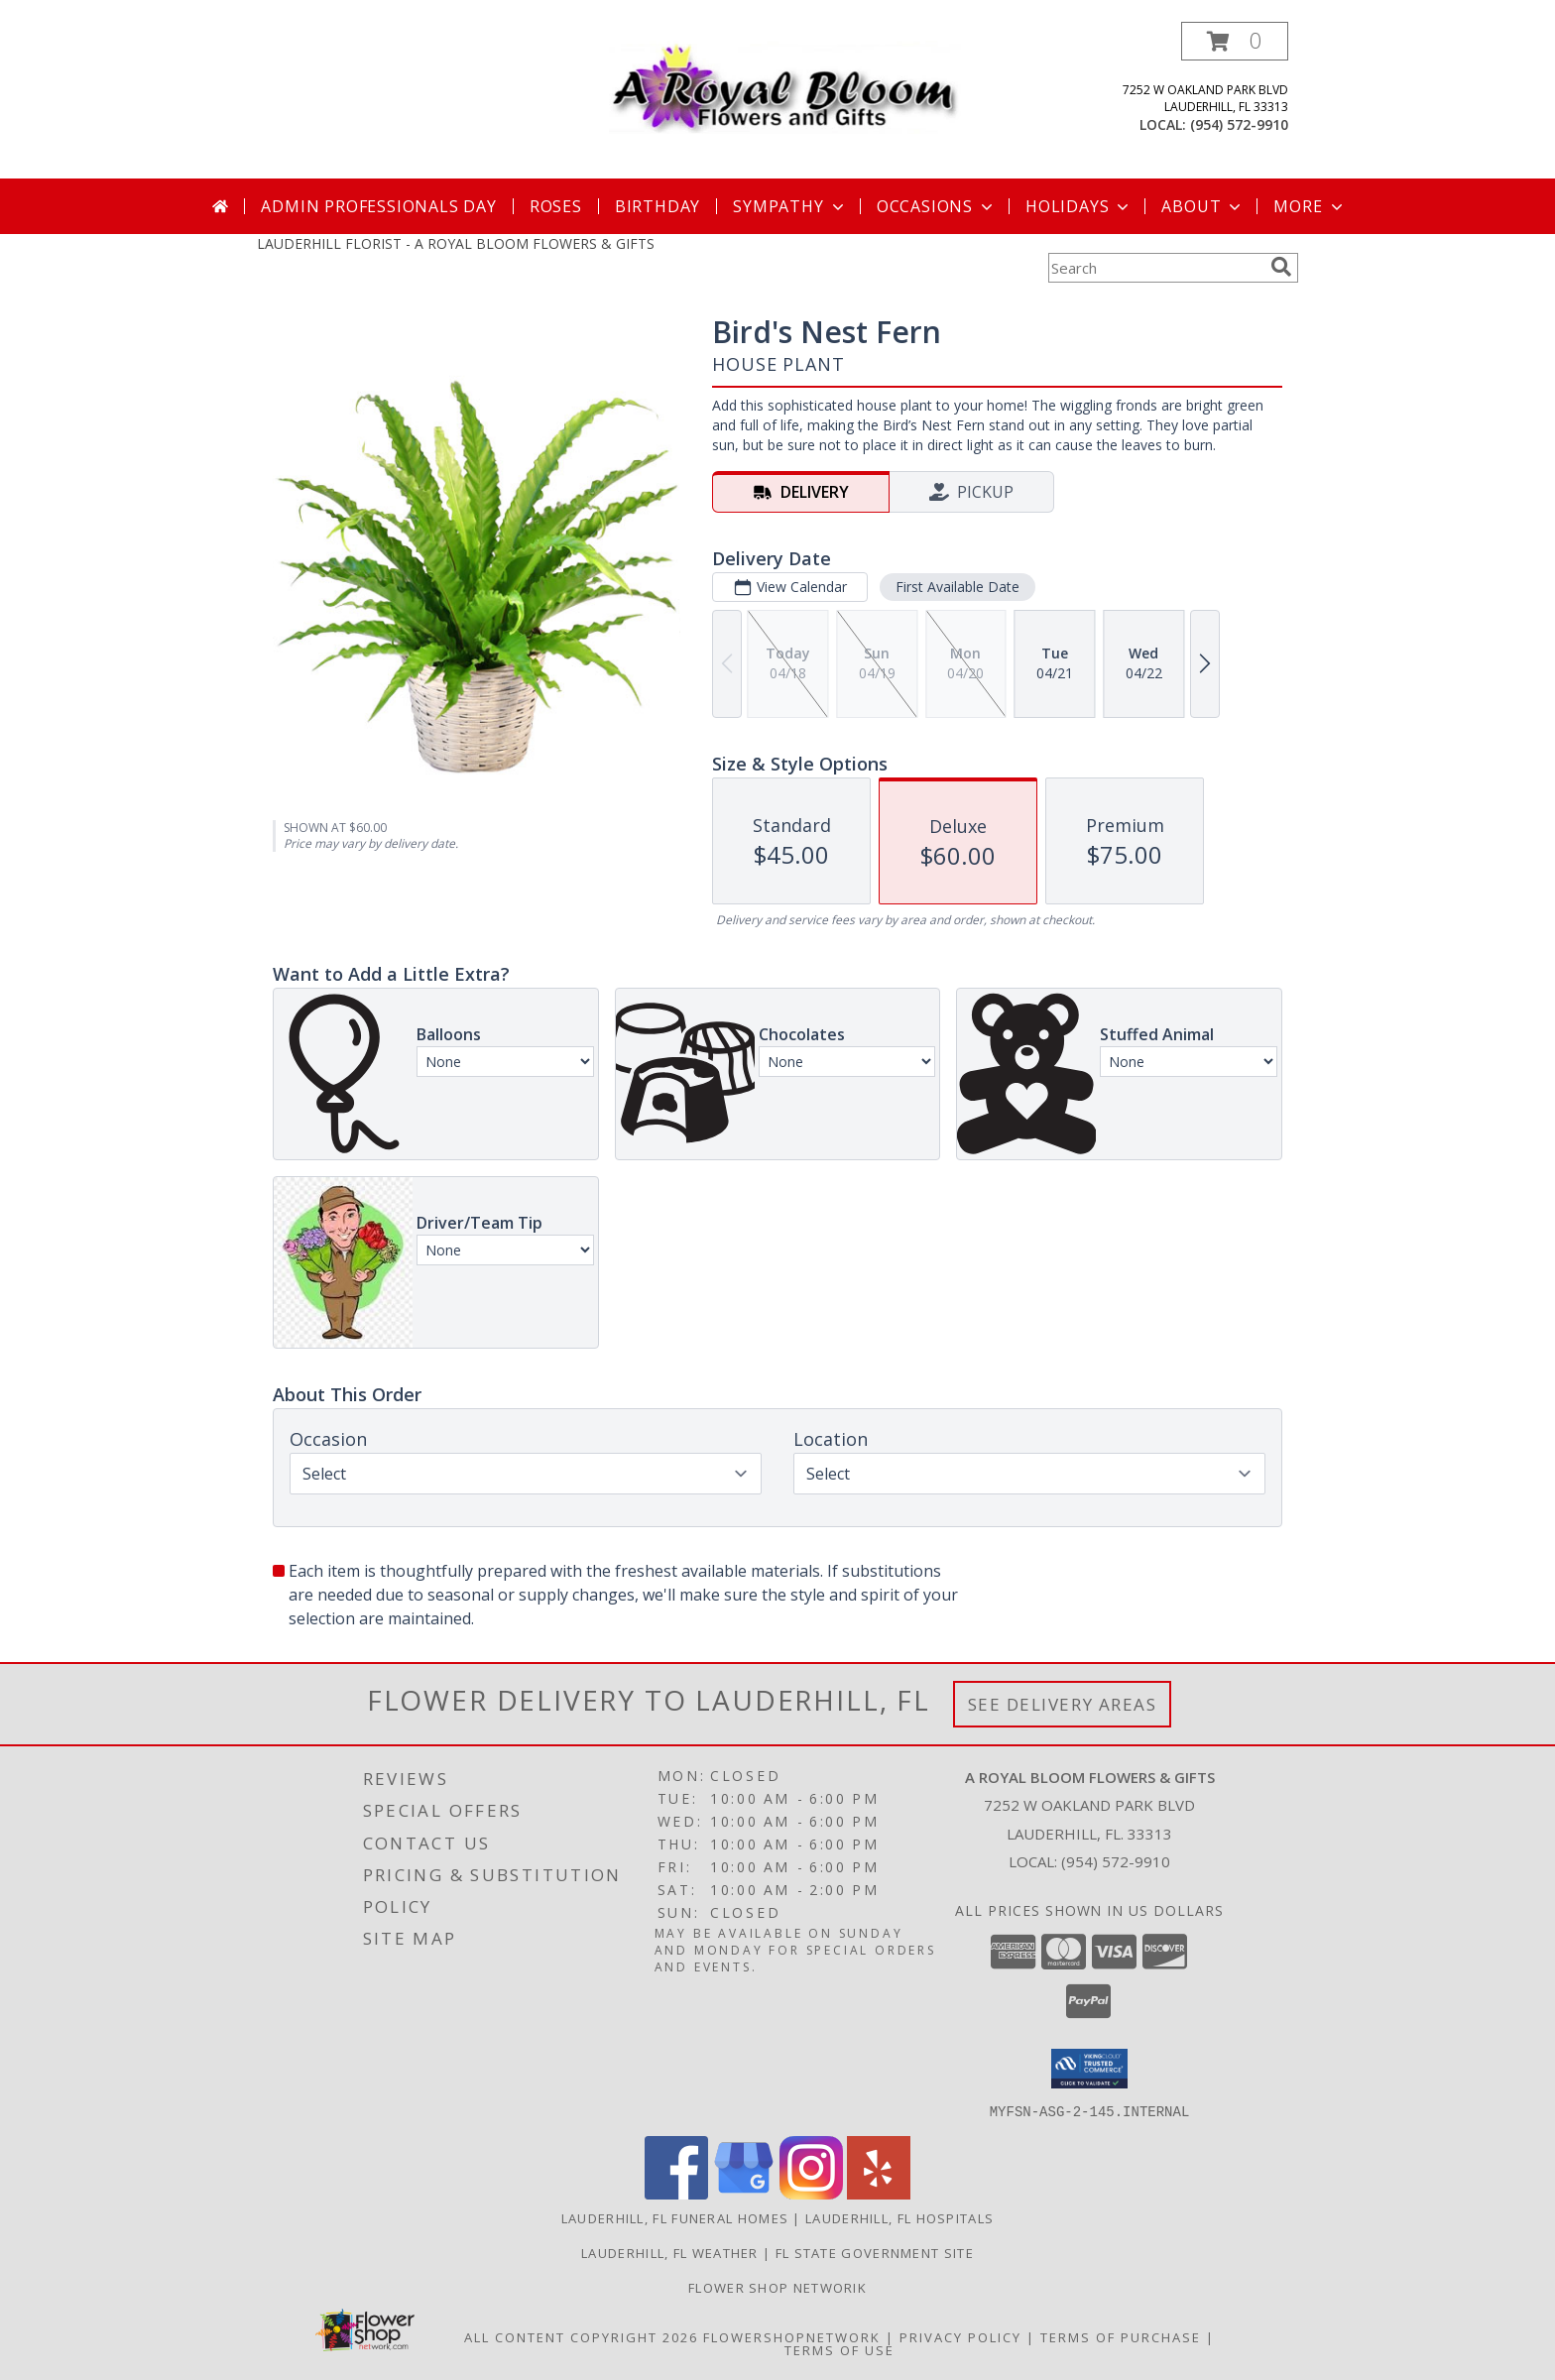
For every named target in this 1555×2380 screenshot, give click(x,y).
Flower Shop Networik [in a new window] (777, 2287)
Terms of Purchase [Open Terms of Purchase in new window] (1120, 2336)
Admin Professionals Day (378, 206)
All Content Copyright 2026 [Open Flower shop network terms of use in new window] (581, 2336)
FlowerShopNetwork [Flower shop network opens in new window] (792, 2336)
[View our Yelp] (878, 2193)
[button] (1234, 41)
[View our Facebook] (676, 2193)
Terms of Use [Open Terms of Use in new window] (839, 2349)
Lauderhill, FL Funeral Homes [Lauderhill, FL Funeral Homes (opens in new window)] (674, 2217)
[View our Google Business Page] (744, 2193)
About (1203, 206)
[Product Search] (1155, 268)
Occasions (937, 206)
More (1309, 206)
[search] (1281, 267)
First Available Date (957, 586)
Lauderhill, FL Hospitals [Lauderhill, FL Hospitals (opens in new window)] (899, 2217)
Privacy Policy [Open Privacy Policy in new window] (960, 2336)
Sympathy (790, 206)
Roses (556, 206)
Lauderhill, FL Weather (670, 2252)
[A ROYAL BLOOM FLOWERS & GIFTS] (785, 82)
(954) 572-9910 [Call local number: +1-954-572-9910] (1239, 124)
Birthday (657, 206)
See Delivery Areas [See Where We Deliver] (1062, 1704)
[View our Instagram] (811, 2193)
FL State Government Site (875, 2252)
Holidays (1079, 206)
